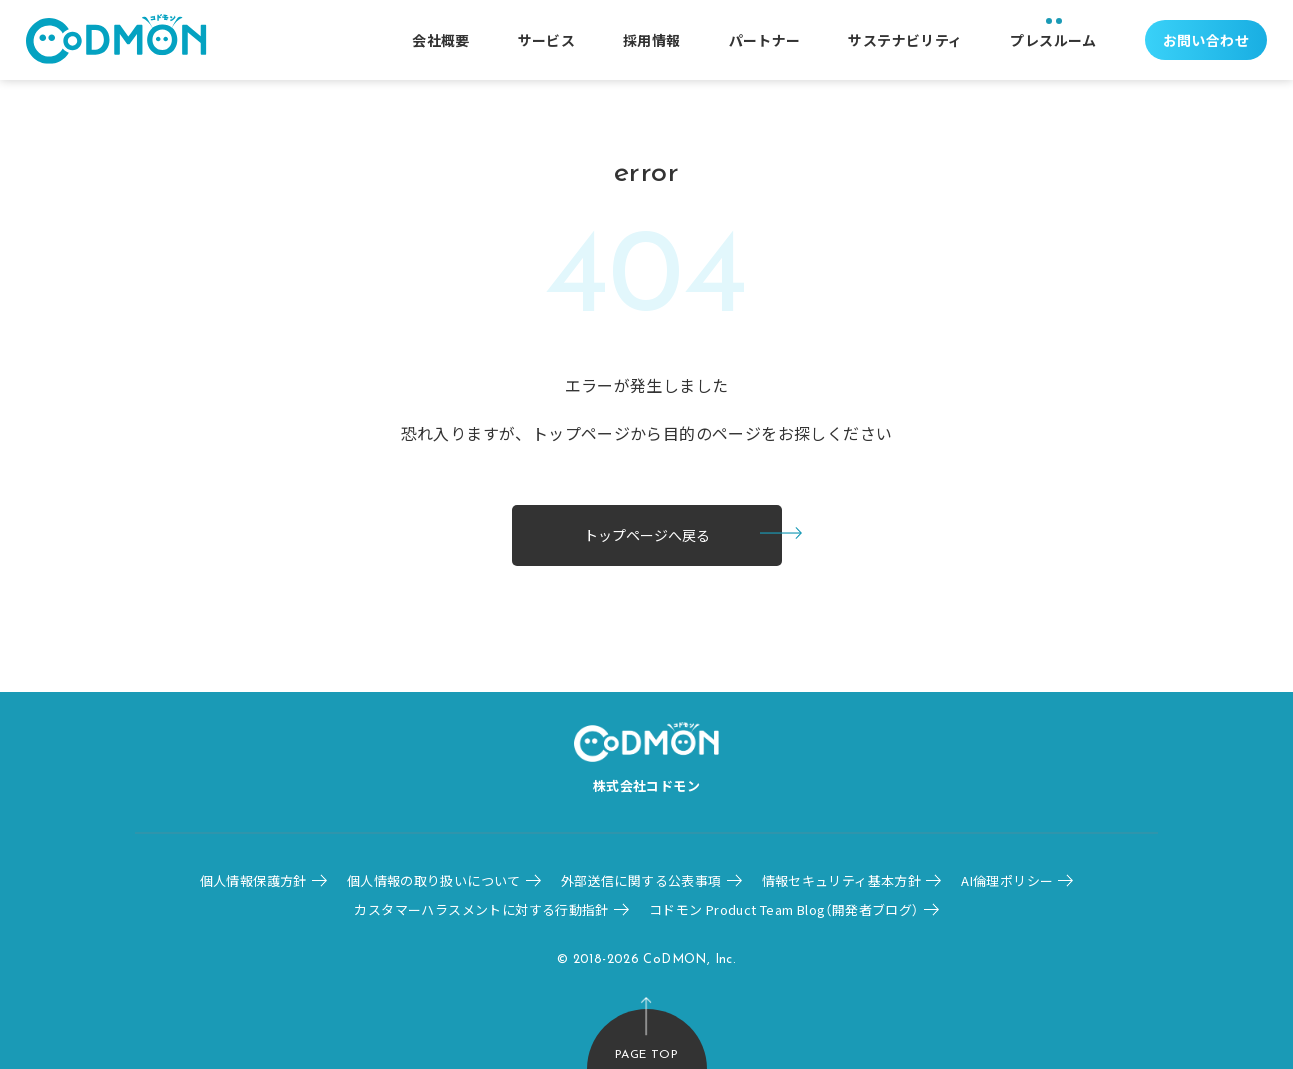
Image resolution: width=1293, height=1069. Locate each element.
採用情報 (652, 40)
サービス (547, 40)
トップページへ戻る (647, 535)
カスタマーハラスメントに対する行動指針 (481, 909)
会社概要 (441, 40)
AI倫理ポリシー (1007, 880)
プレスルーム (1053, 40)
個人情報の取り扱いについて (434, 880)
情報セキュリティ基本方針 (842, 880)
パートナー (765, 40)
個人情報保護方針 (253, 880)
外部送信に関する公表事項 (641, 880)
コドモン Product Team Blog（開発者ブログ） (784, 909)
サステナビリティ (905, 40)
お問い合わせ (1206, 40)
